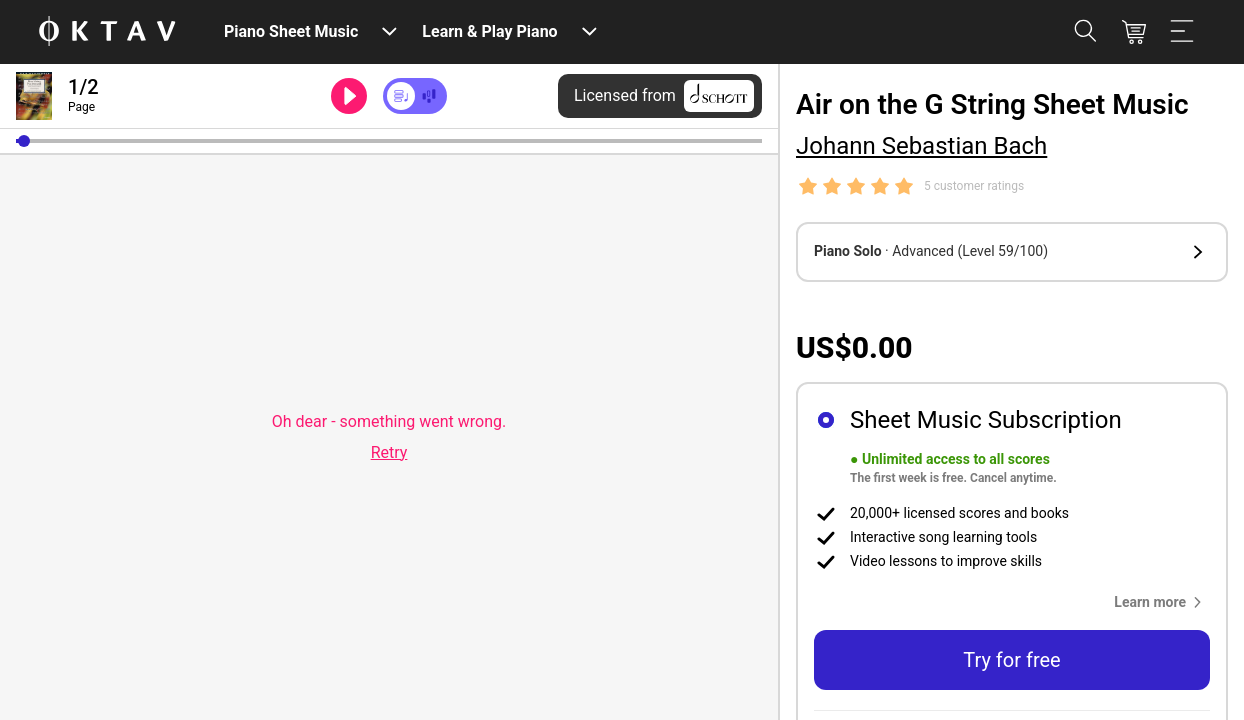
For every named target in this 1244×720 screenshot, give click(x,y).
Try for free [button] (1011, 660)
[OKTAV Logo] (107, 32)
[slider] (389, 141)
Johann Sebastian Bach (921, 146)
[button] (24, 141)
